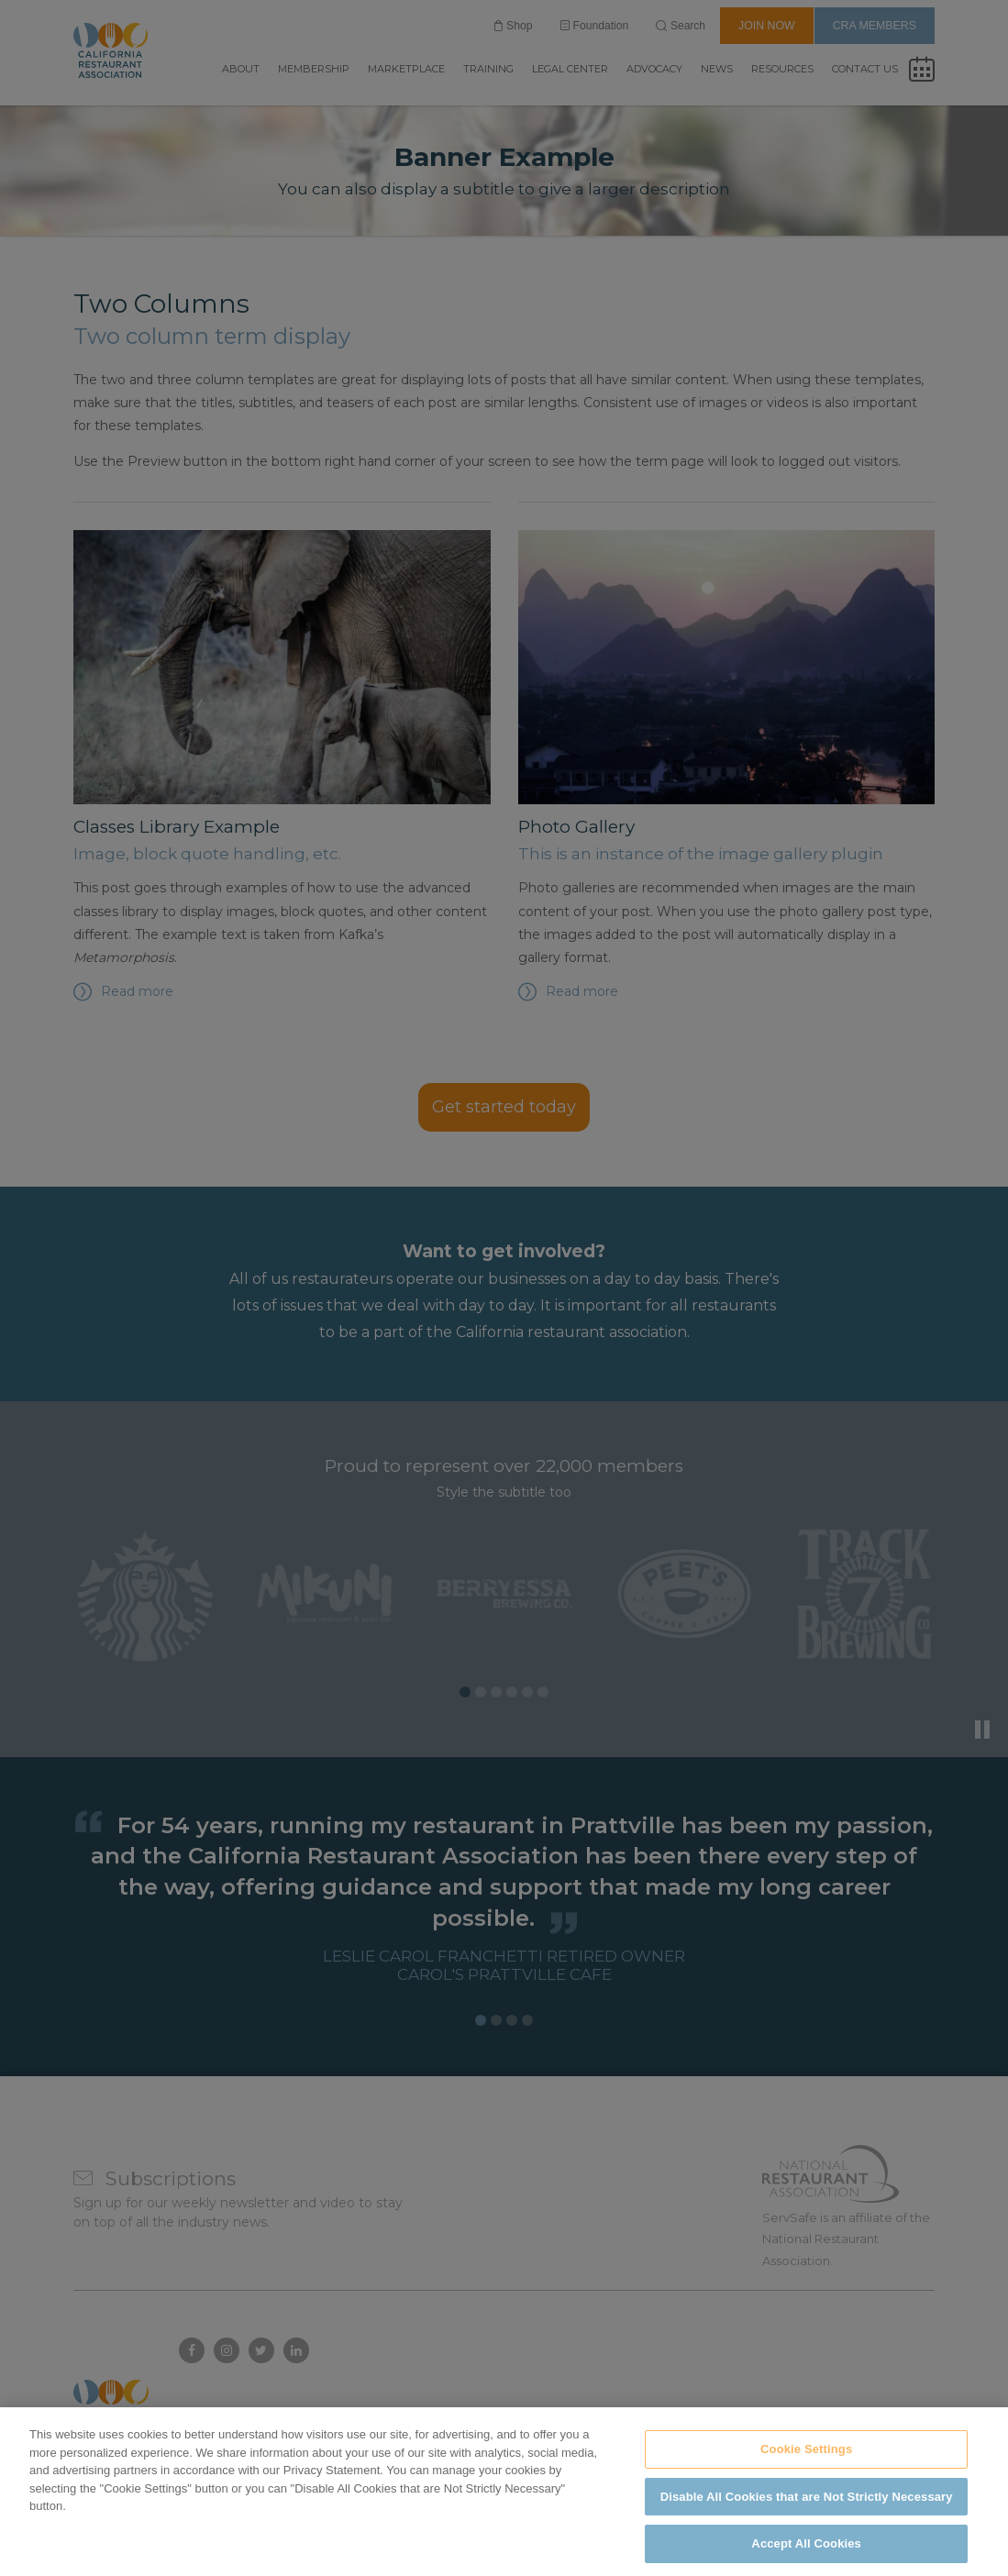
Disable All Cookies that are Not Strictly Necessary (806, 2531)
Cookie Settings (806, 2485)
